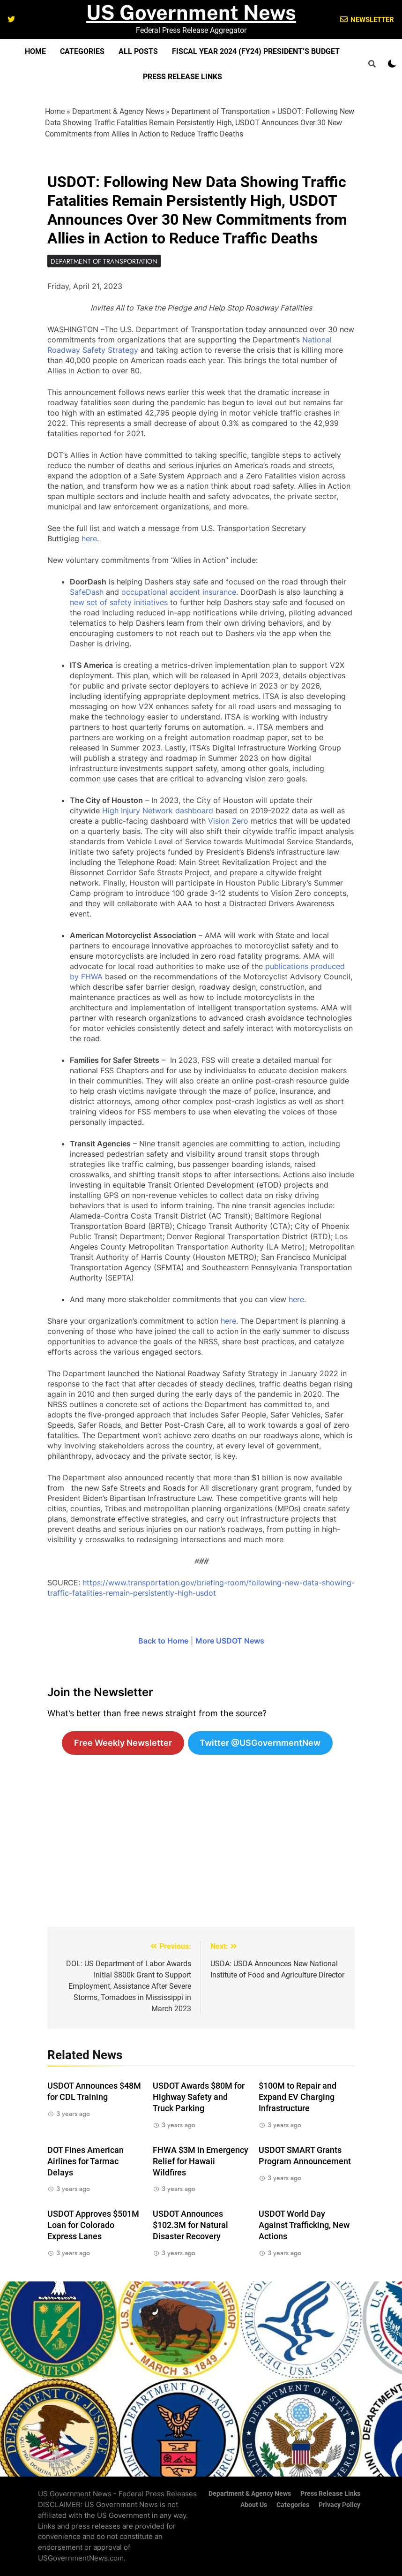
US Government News (191, 12)
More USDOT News (229, 1640)
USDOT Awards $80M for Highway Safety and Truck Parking (199, 2097)
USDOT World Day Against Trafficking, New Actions (304, 2225)
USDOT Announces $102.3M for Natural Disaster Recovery (190, 2225)
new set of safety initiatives (119, 602)
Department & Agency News (118, 111)
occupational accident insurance (178, 592)
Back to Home (163, 1640)
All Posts (138, 51)
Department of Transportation (220, 111)
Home (35, 51)
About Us (253, 2505)
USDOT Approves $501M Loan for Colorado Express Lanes (93, 2225)
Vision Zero (228, 821)
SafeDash (87, 592)
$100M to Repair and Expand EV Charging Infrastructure (297, 2097)
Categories (82, 51)
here (89, 538)
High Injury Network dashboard (157, 810)
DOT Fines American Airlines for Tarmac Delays (85, 2161)
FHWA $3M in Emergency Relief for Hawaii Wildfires (200, 2161)
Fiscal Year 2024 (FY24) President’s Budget (256, 51)
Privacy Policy (339, 2505)
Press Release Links (182, 76)
